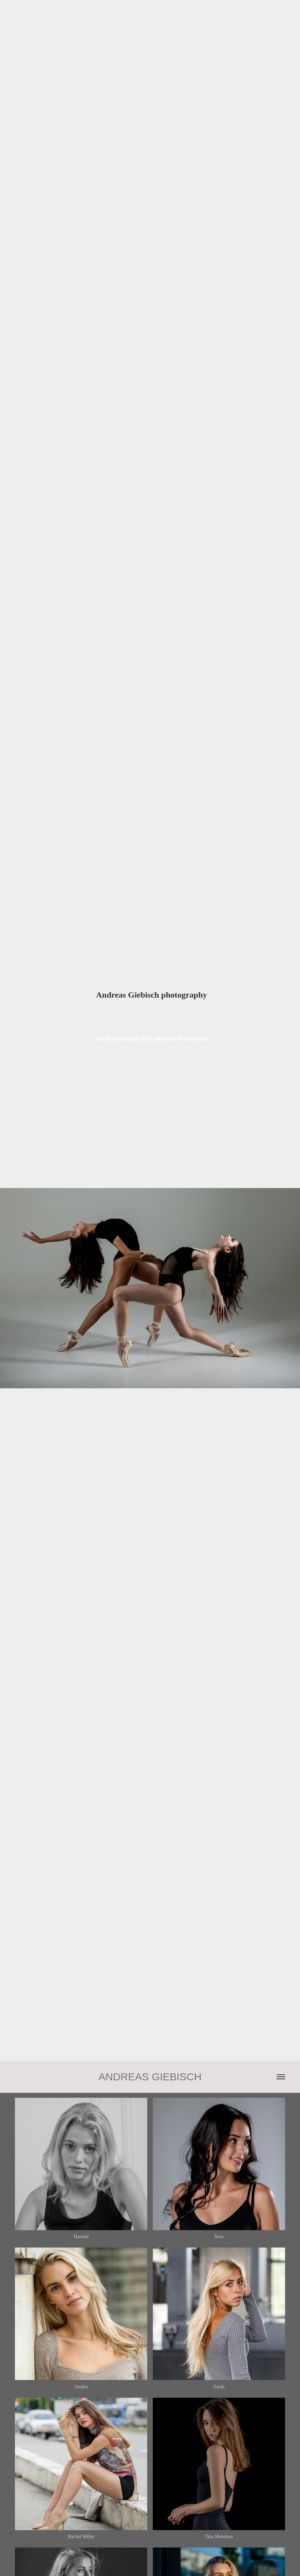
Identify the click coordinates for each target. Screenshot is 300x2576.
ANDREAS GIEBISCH (150, 2076)
